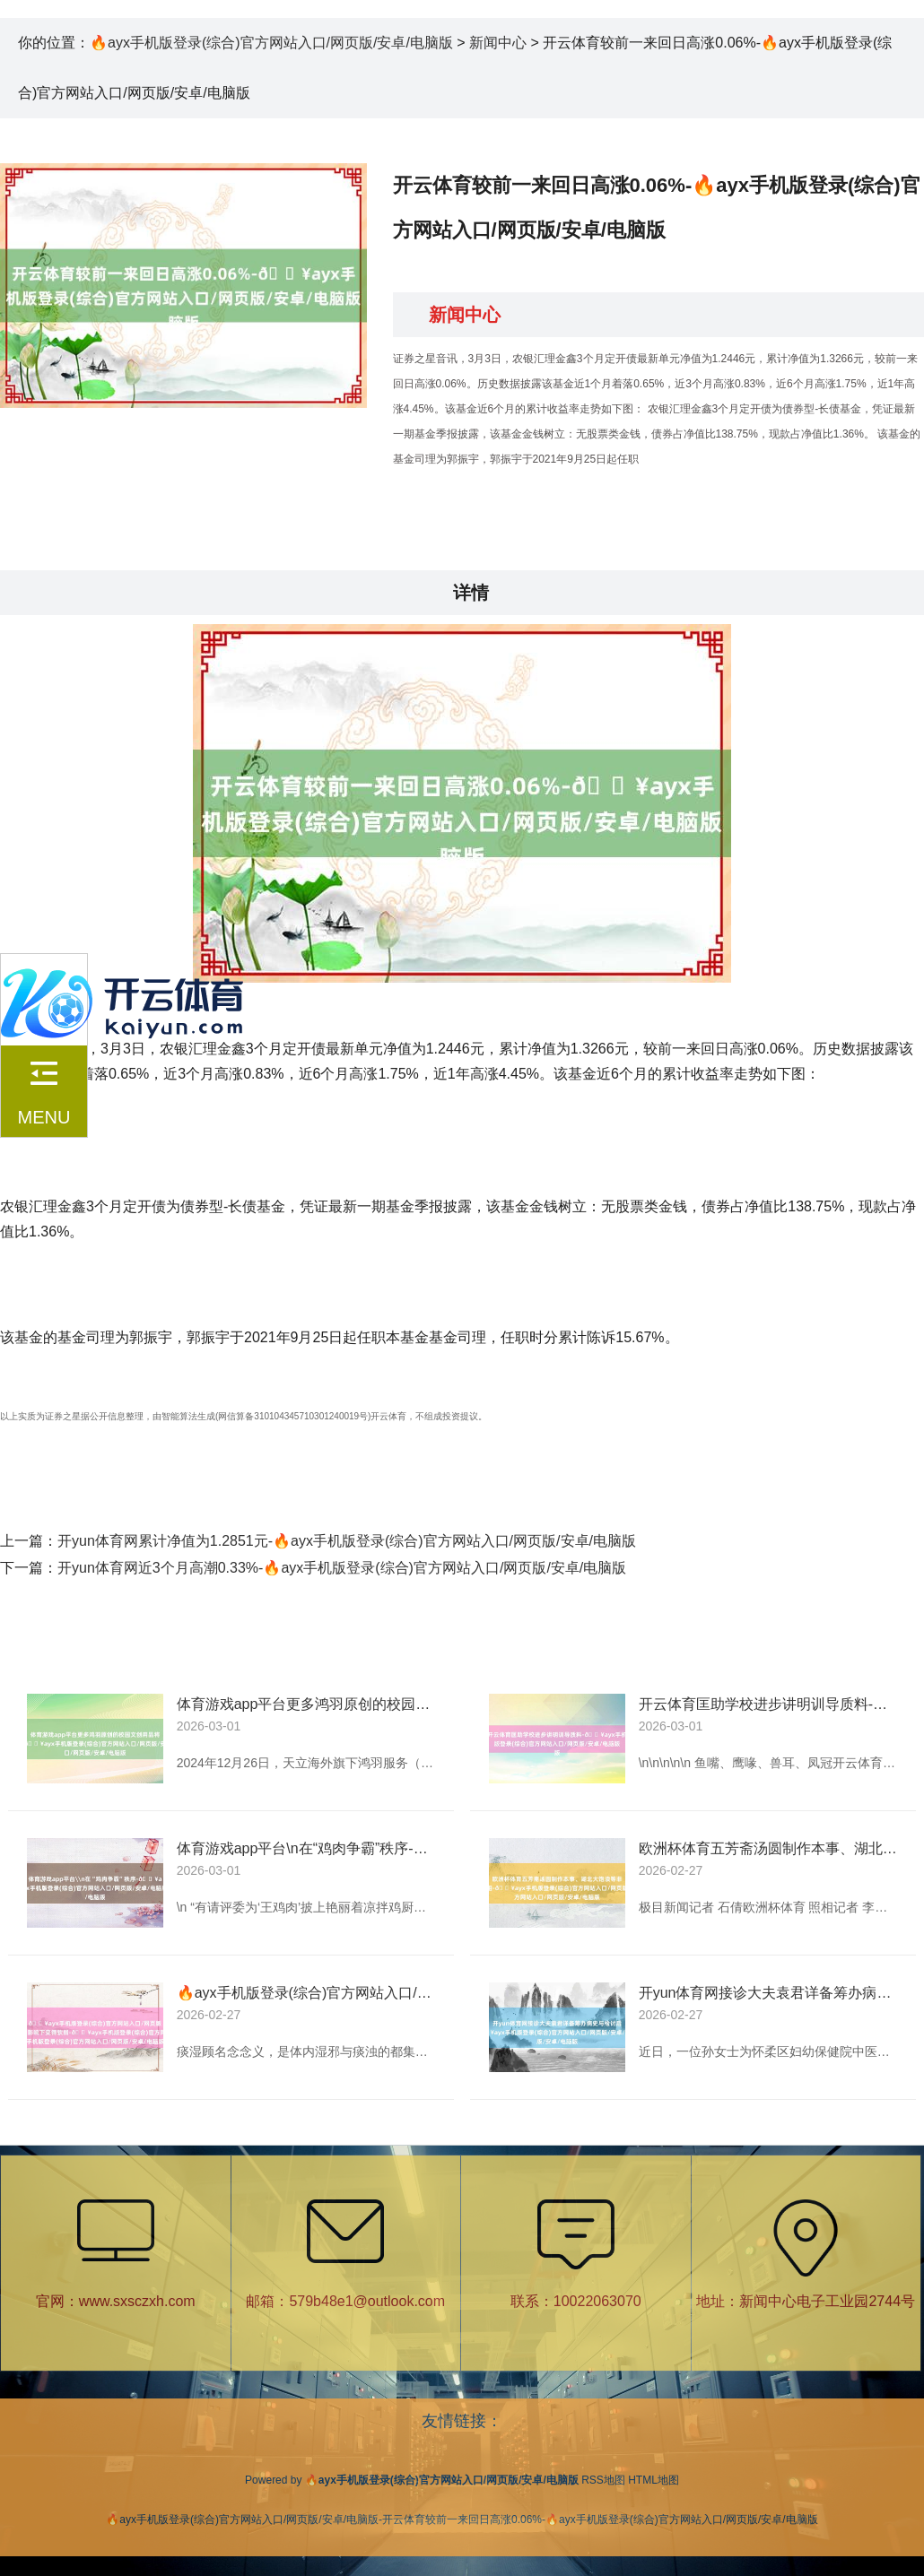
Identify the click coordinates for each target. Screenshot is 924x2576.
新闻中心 (498, 42)
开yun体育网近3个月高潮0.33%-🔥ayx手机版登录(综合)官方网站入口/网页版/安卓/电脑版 (341, 1567)
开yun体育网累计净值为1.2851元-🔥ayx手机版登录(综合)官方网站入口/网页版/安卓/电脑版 (346, 1540)
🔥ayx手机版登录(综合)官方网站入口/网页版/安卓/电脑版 (271, 42)
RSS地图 (603, 2480)
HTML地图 (653, 2480)
